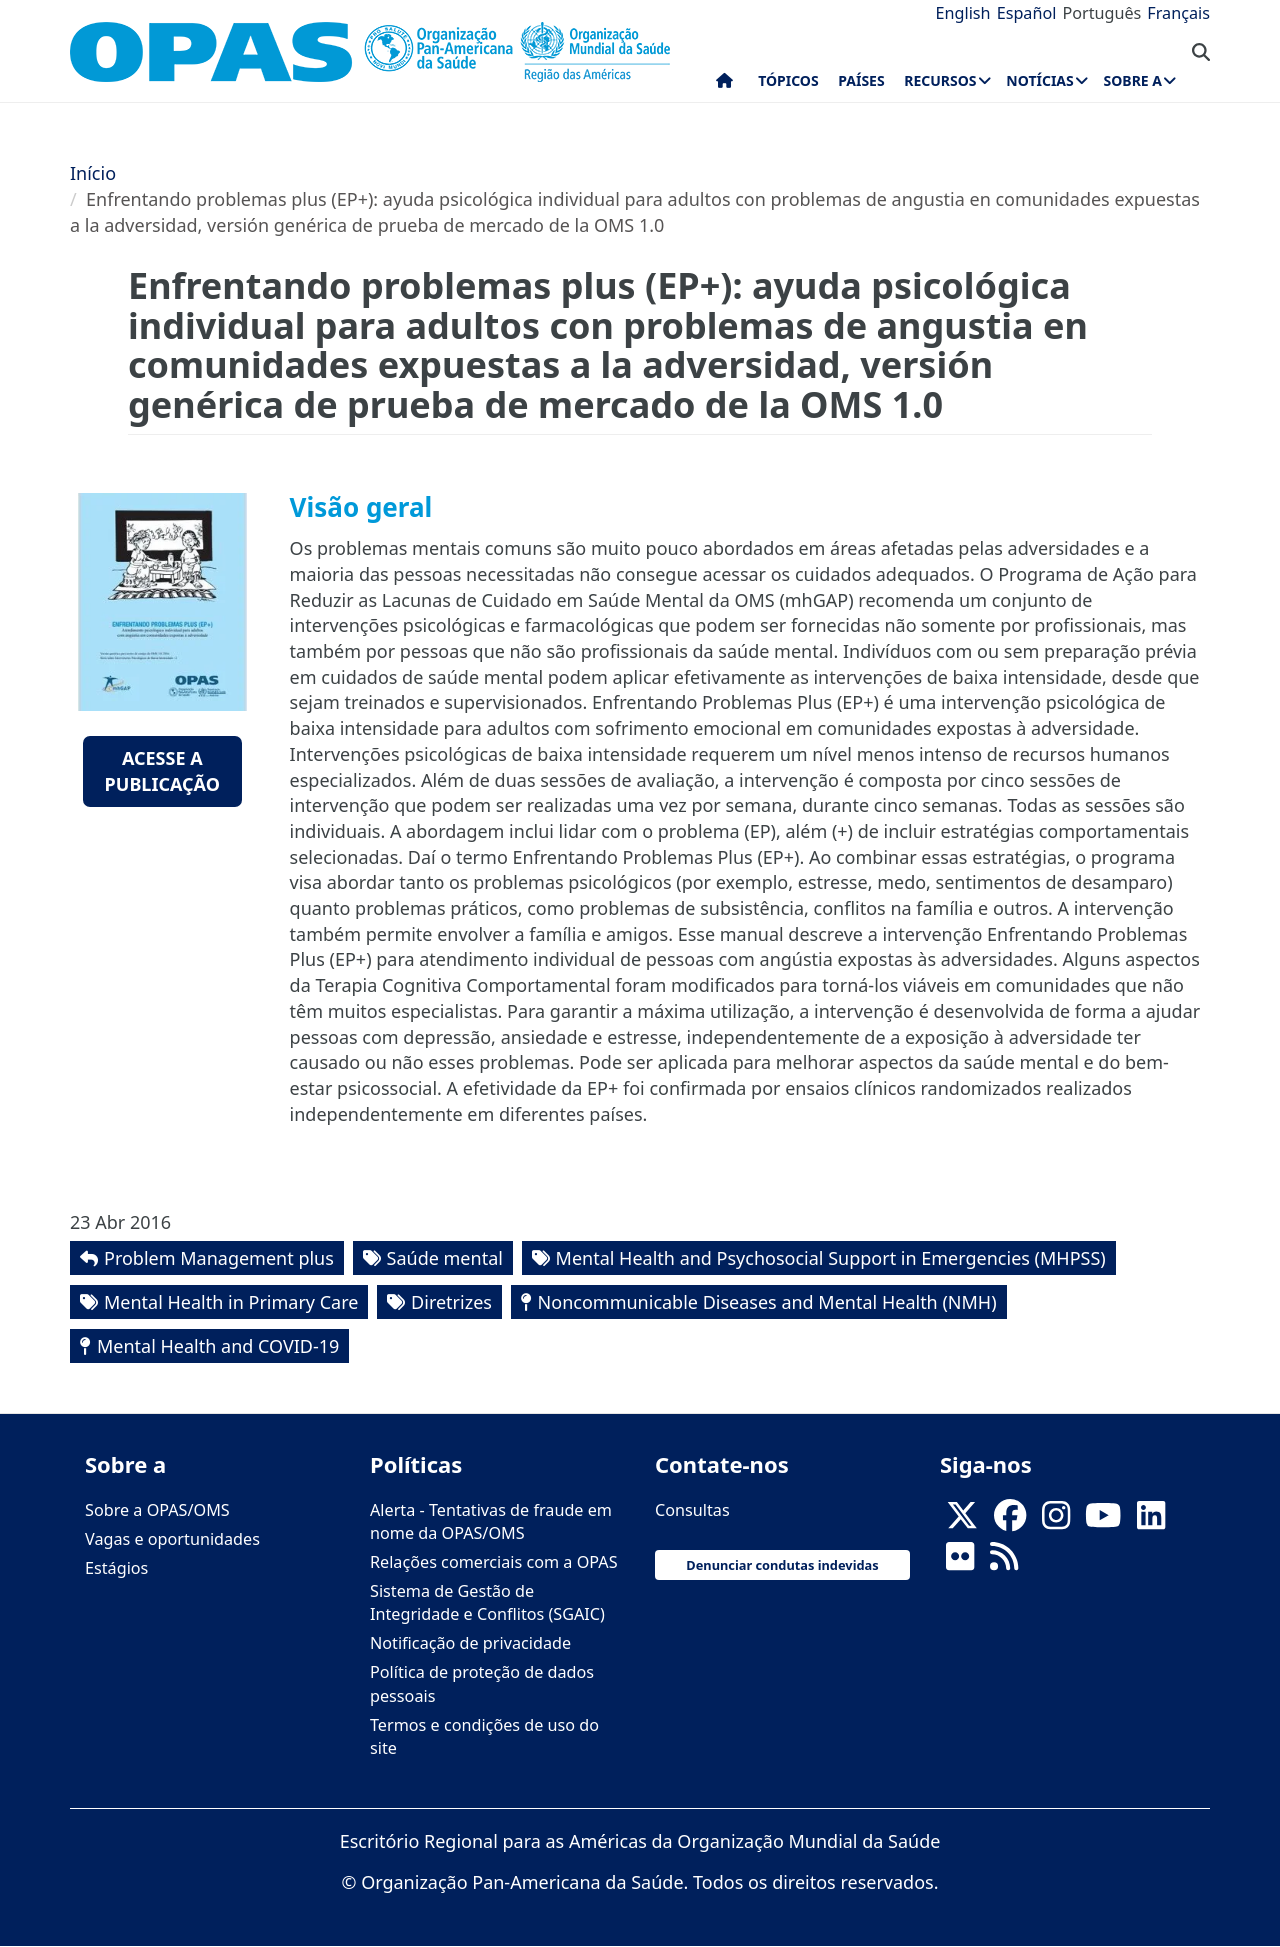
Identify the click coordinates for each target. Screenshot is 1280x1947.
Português (1101, 13)
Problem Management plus (219, 1258)
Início (93, 173)
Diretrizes (451, 1302)
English (963, 13)
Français (1178, 13)
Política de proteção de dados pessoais (482, 1683)
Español (1027, 13)
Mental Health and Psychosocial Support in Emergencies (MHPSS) (831, 1258)
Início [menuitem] (724, 85)
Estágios (116, 1568)
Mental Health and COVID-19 (218, 1346)
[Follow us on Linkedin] (1151, 1521)
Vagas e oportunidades (172, 1539)
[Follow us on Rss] (1004, 1562)
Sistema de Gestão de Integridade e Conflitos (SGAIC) (487, 1602)
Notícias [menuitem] (1039, 80)
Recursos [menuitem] (940, 80)
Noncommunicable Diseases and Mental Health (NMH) (767, 1302)
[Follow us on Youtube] (1103, 1521)
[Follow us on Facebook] (1010, 1521)
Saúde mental (445, 1258)
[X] (962, 1521)
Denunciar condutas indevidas (782, 1565)
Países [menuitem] (861, 80)
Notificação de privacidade (470, 1643)
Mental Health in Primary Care (231, 1302)
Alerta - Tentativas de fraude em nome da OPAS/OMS (491, 1521)
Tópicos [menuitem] (788, 80)
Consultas (692, 1510)
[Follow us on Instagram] (1056, 1521)
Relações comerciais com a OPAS (494, 1562)
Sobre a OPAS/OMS (157, 1510)
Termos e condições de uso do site (484, 1736)
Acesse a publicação (162, 771)
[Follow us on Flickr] (960, 1562)
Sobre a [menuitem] (1133, 80)
